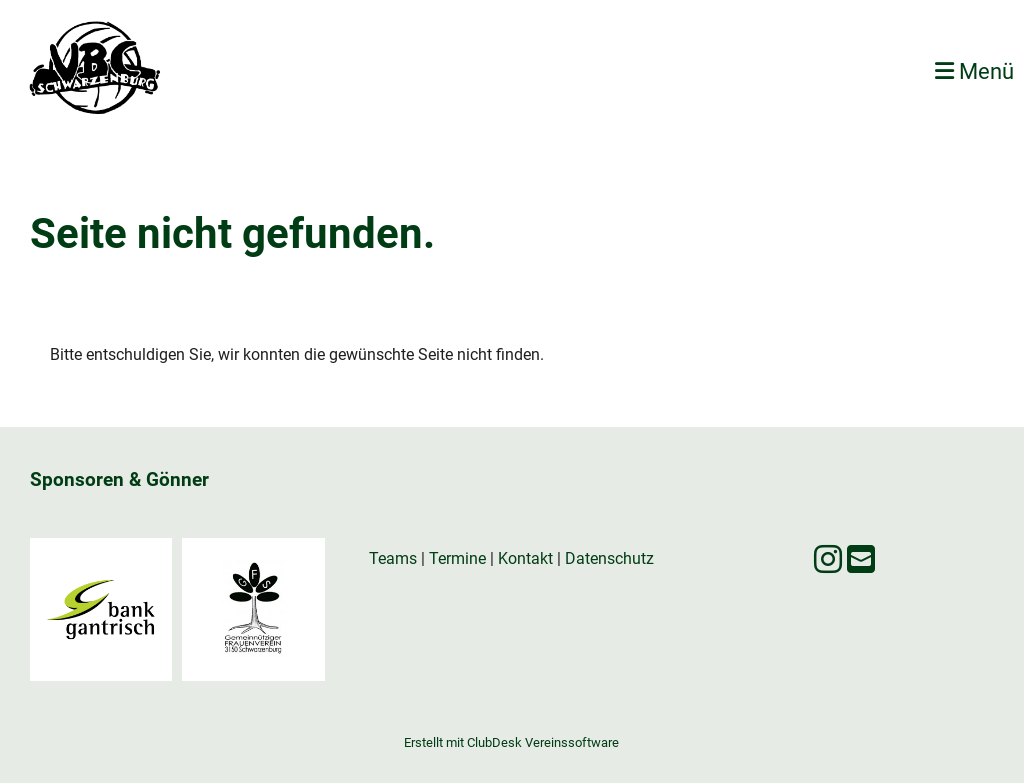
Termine (457, 558)
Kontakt (525, 558)
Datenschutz (609, 558)
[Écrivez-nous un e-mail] (861, 560)
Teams (395, 558)
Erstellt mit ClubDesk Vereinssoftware (511, 742)
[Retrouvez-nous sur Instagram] (828, 560)
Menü (974, 71)
